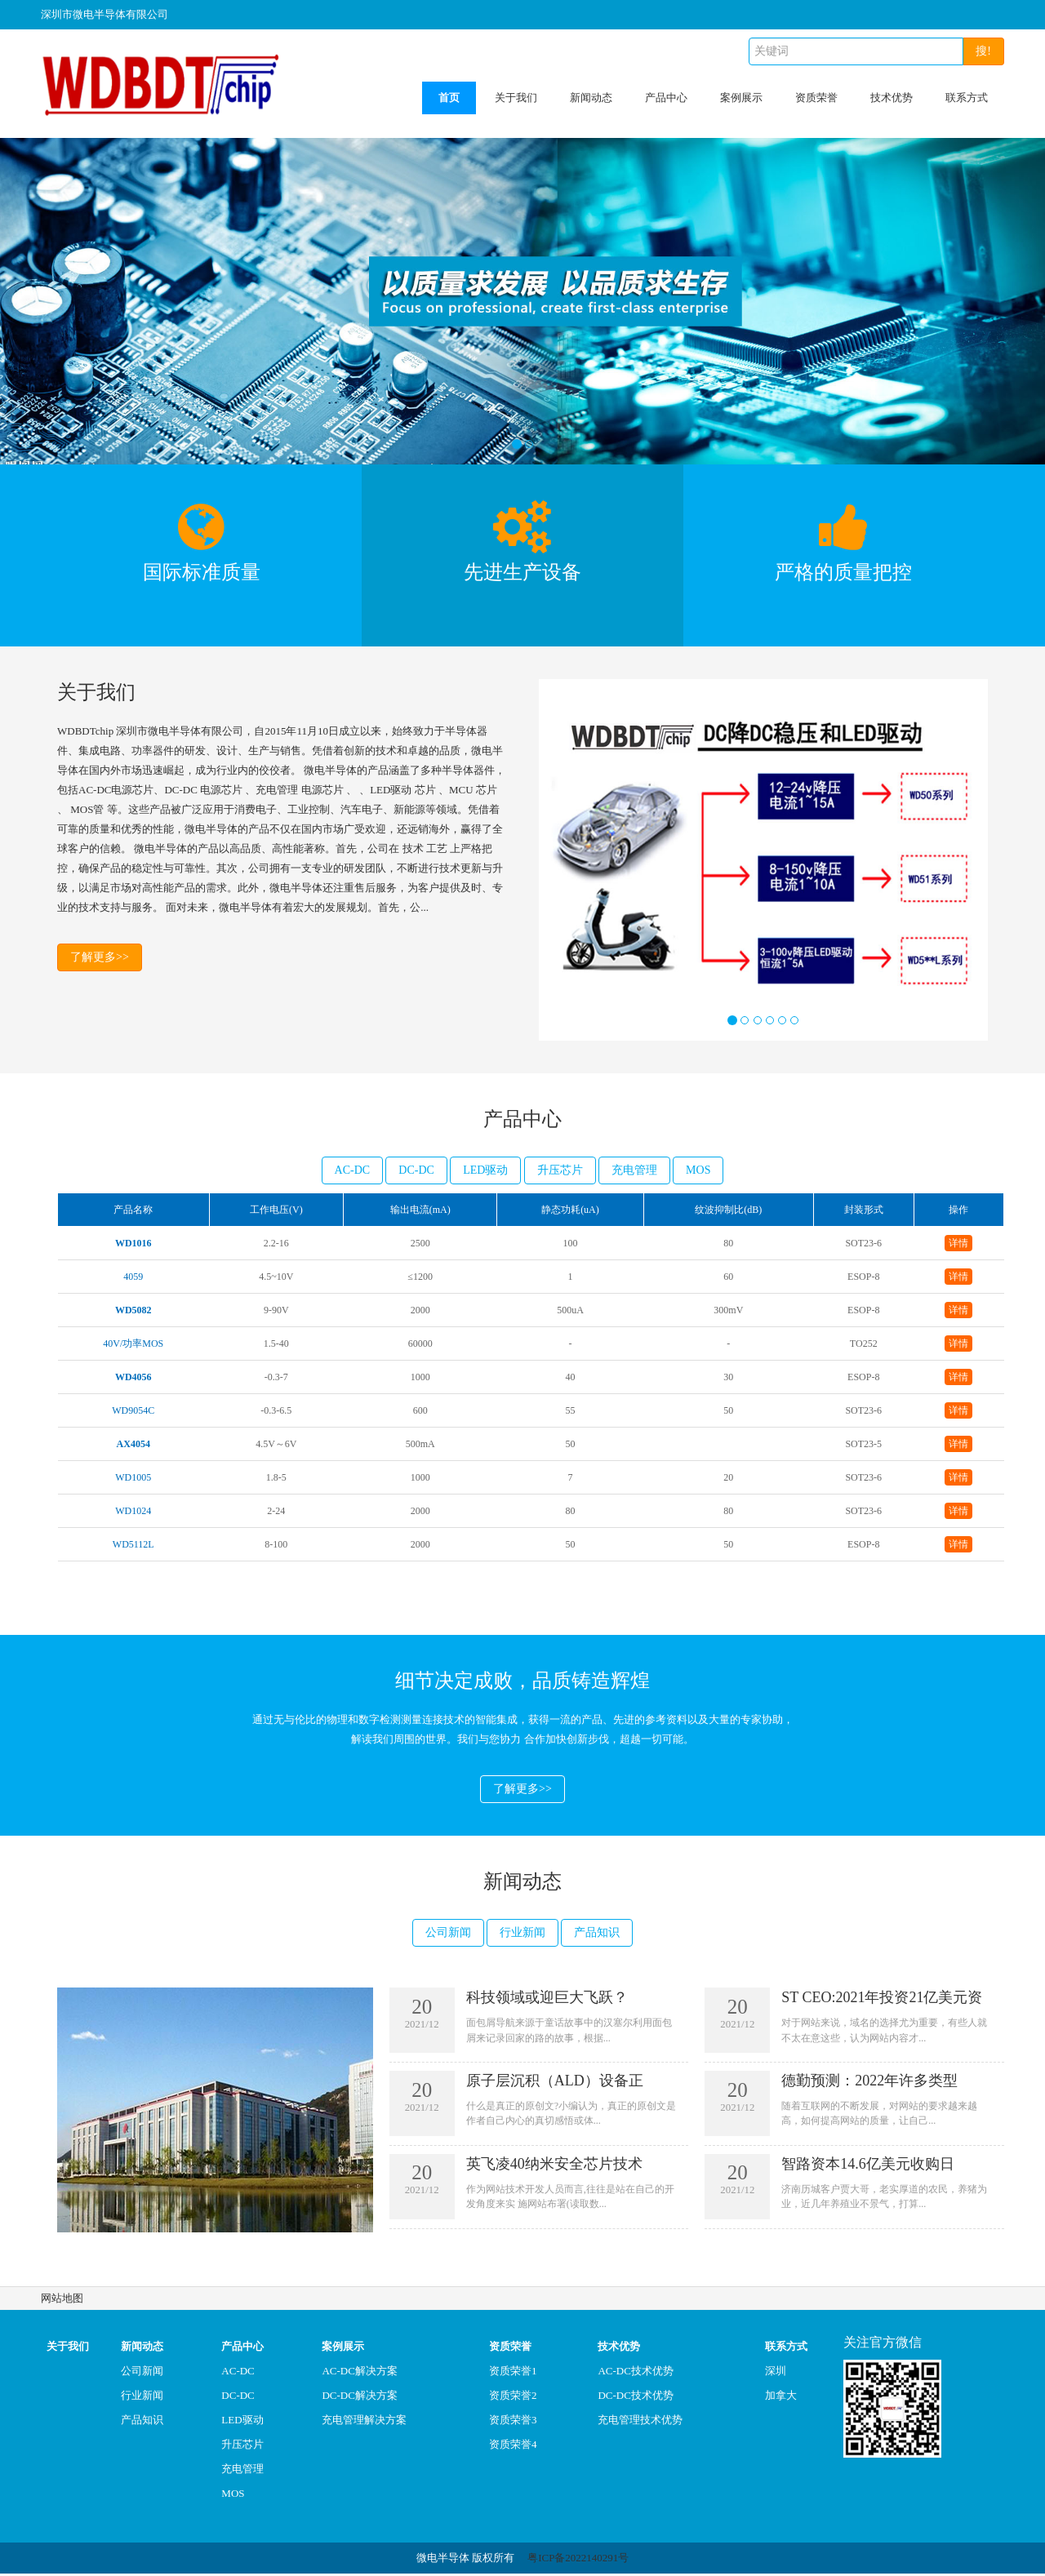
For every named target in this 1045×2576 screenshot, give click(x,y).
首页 (449, 97)
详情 (958, 1243)
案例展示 (741, 97)
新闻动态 (591, 97)
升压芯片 (560, 1170)
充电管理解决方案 (364, 2422)
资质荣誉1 (513, 2373)
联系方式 (966, 97)
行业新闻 (522, 1935)
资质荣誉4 (513, 2447)
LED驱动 (485, 1170)
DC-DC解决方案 (359, 2398)
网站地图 (62, 2300)
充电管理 (634, 1170)
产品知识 (597, 1935)
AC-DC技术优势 (635, 2373)
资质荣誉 (816, 97)
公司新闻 (448, 1935)
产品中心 (666, 97)
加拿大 (781, 2398)
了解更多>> (99, 959)
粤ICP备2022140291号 (578, 2560)
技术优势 (891, 97)
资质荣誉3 (513, 2422)
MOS (698, 1170)
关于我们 (516, 97)
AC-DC (353, 1170)
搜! (983, 51)
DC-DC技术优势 (635, 2398)
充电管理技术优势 (640, 2422)
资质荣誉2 (513, 2398)
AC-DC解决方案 (359, 2373)
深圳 (775, 2373)
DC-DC (416, 1170)
